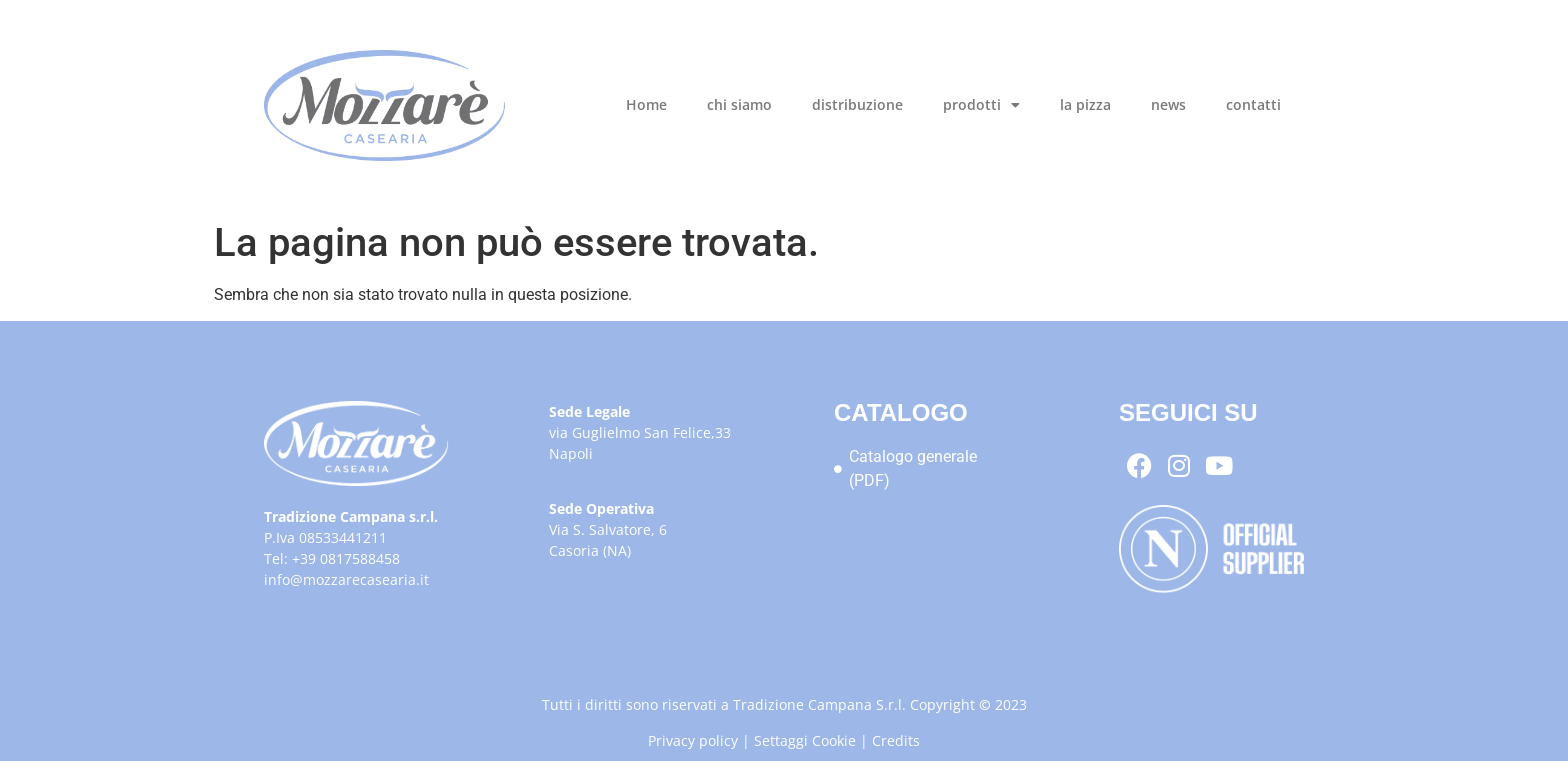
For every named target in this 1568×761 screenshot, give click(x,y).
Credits (896, 740)
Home (646, 104)
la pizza (1085, 104)
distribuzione (857, 104)
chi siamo (739, 104)
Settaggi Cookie (805, 740)
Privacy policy (693, 740)
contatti (1253, 104)
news (1168, 104)
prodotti (981, 105)
